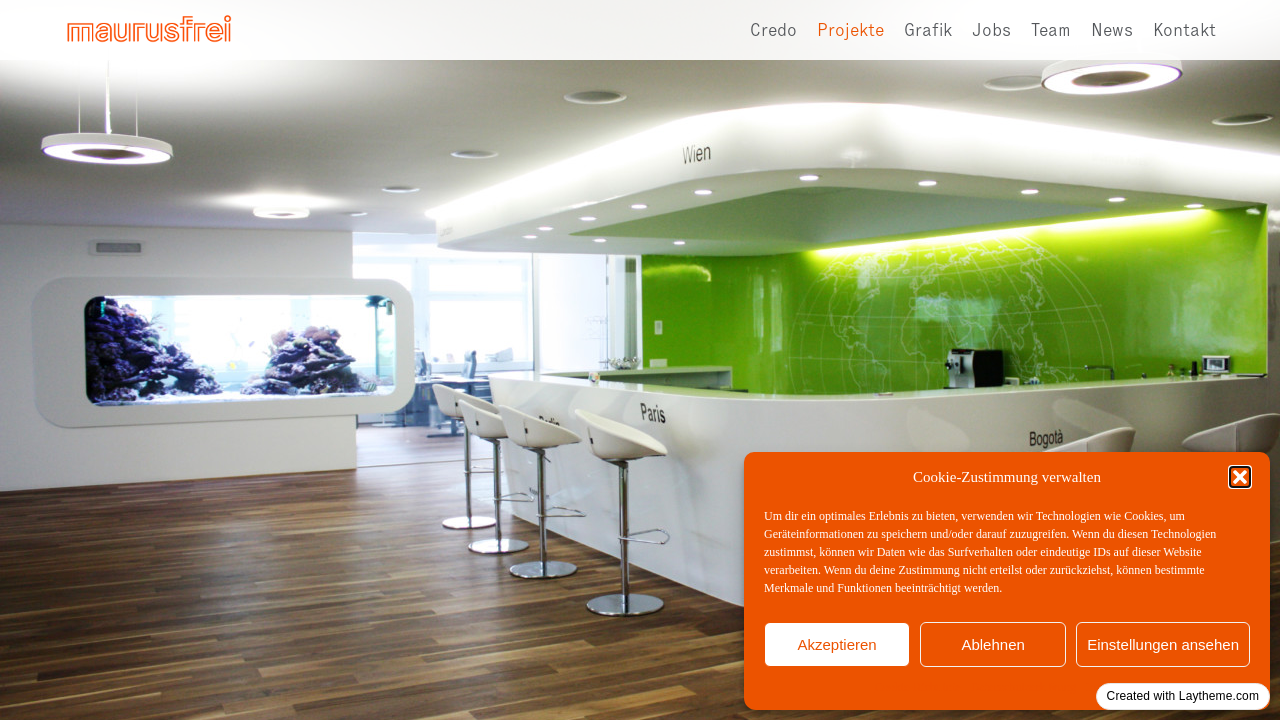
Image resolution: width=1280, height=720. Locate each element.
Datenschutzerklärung (1023, 687)
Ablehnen (992, 644)
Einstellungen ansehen (1163, 644)
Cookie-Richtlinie (918, 687)
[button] (1240, 477)
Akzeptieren (836, 644)
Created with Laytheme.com (1183, 696)
